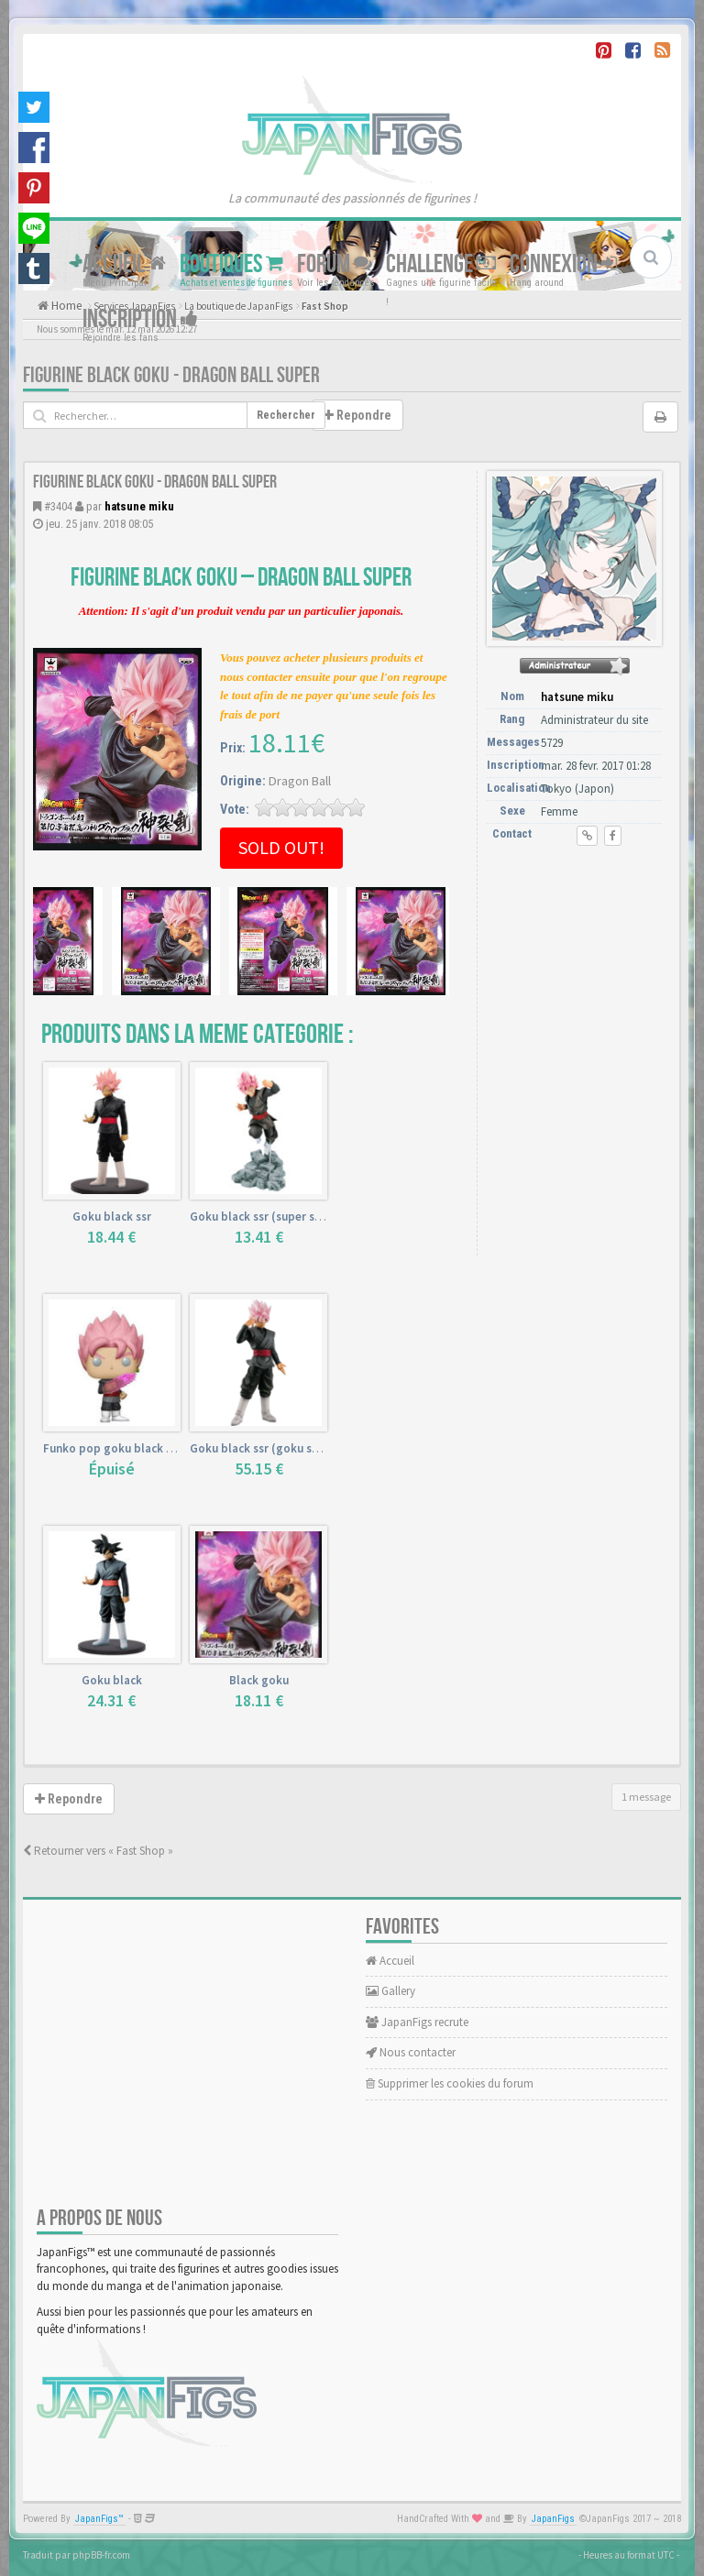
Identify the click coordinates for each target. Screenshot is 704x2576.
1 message (646, 1796)
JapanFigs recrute (417, 2022)
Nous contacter (411, 2052)
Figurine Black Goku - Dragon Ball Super (171, 375)
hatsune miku (139, 506)
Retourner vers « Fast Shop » (98, 1850)
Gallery (390, 1991)
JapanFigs (553, 2519)
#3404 (58, 506)
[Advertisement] (578, 961)
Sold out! (281, 847)
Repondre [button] (357, 415)
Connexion (563, 264)
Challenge (441, 264)
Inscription (140, 319)
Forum (334, 264)
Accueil (124, 264)
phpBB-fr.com (101, 2555)
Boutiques (231, 264)
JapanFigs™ (99, 2519)
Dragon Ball (300, 781)
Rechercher (286, 415)
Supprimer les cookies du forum (450, 2083)
